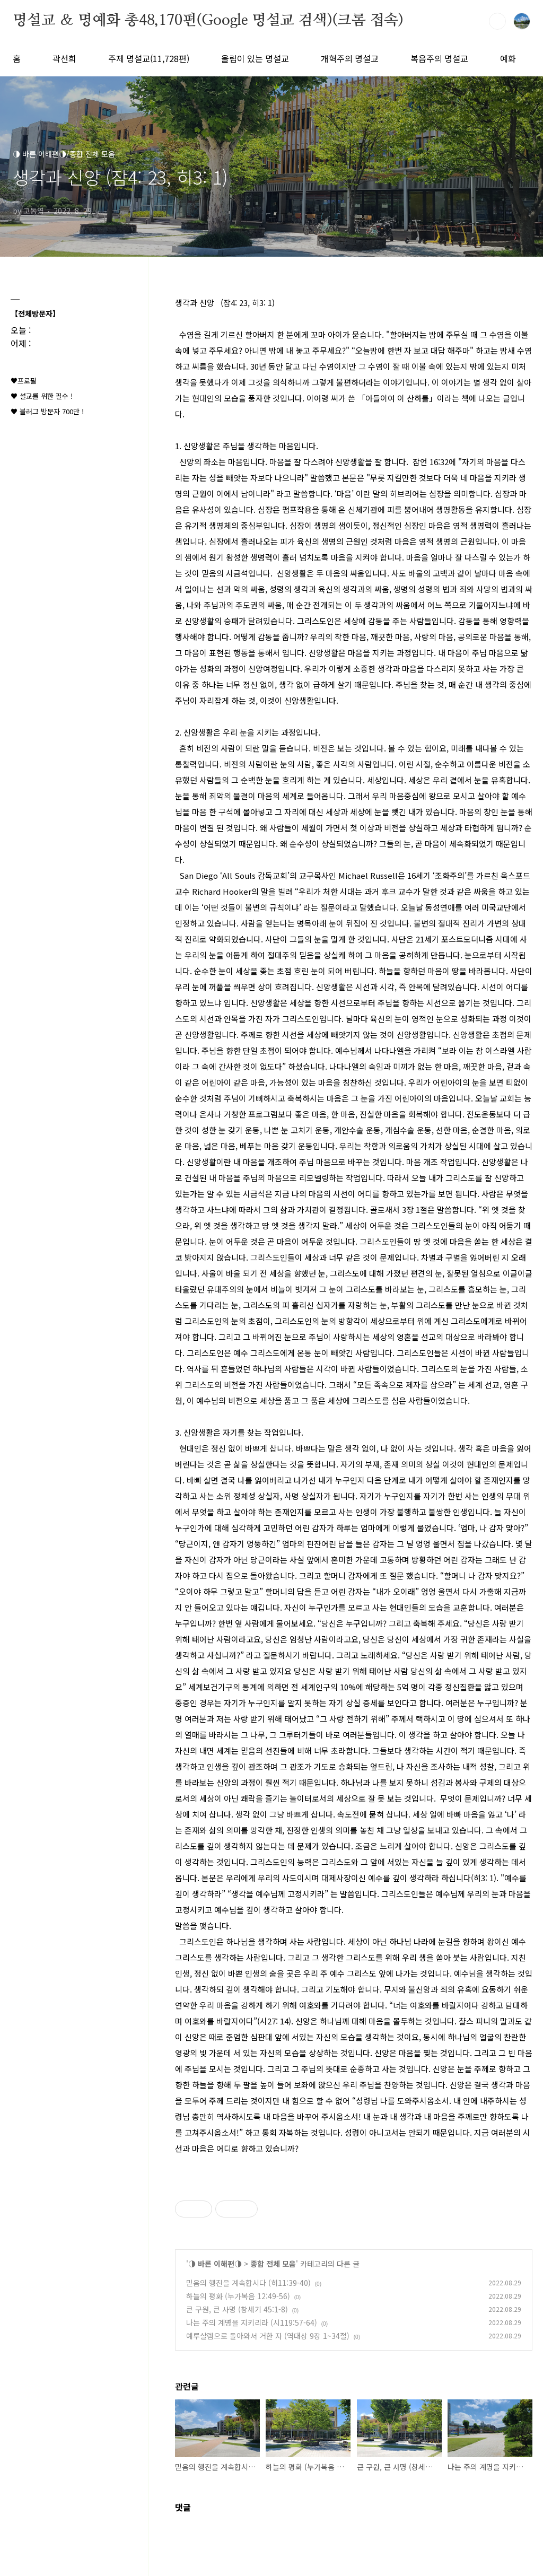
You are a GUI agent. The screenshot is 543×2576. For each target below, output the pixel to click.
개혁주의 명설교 (350, 58)
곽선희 (64, 58)
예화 (508, 58)
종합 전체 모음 (273, 2263)
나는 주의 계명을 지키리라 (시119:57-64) (251, 2322)
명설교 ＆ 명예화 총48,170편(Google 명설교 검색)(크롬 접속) (208, 20)
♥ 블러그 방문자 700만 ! (47, 411)
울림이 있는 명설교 (255, 58)
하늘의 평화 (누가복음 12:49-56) (238, 2296)
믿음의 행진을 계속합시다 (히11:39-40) (248, 2282)
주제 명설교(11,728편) (148, 58)
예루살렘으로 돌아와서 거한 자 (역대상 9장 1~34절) (267, 2335)
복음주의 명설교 (439, 58)
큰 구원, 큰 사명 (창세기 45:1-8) (237, 2309)
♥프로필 (24, 381)
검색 (497, 21)
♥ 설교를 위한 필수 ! (42, 396)
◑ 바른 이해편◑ (215, 2263)
